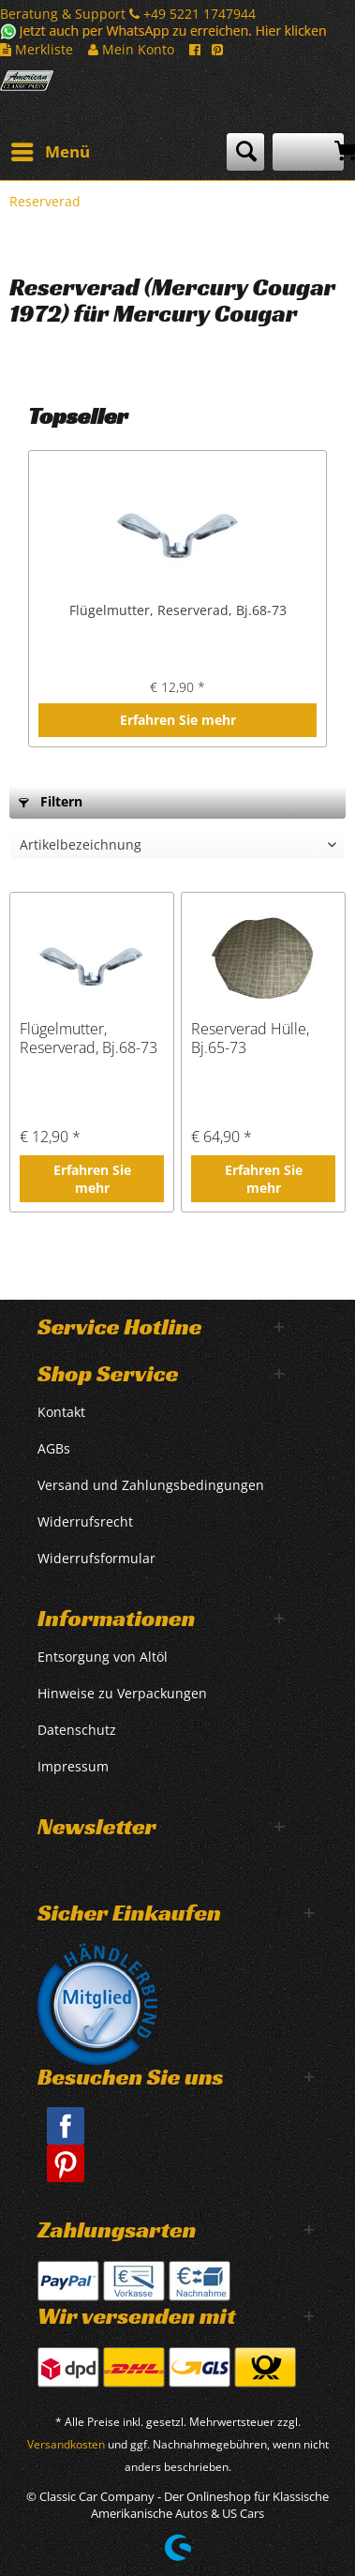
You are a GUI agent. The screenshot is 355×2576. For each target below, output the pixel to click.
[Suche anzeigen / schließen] (245, 152)
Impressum (73, 1766)
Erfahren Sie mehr (178, 720)
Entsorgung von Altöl (102, 1656)
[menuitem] (49, 152)
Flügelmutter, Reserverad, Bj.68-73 (178, 610)
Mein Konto (131, 49)
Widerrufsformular (96, 1558)
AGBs (53, 1448)
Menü (50, 149)
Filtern (50, 801)
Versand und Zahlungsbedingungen (150, 1485)
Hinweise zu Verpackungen (122, 1693)
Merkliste (36, 49)
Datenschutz (76, 1730)
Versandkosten (66, 2444)
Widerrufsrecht (85, 1521)
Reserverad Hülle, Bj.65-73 (250, 1038)
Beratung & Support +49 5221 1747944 (128, 14)
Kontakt (61, 1412)
